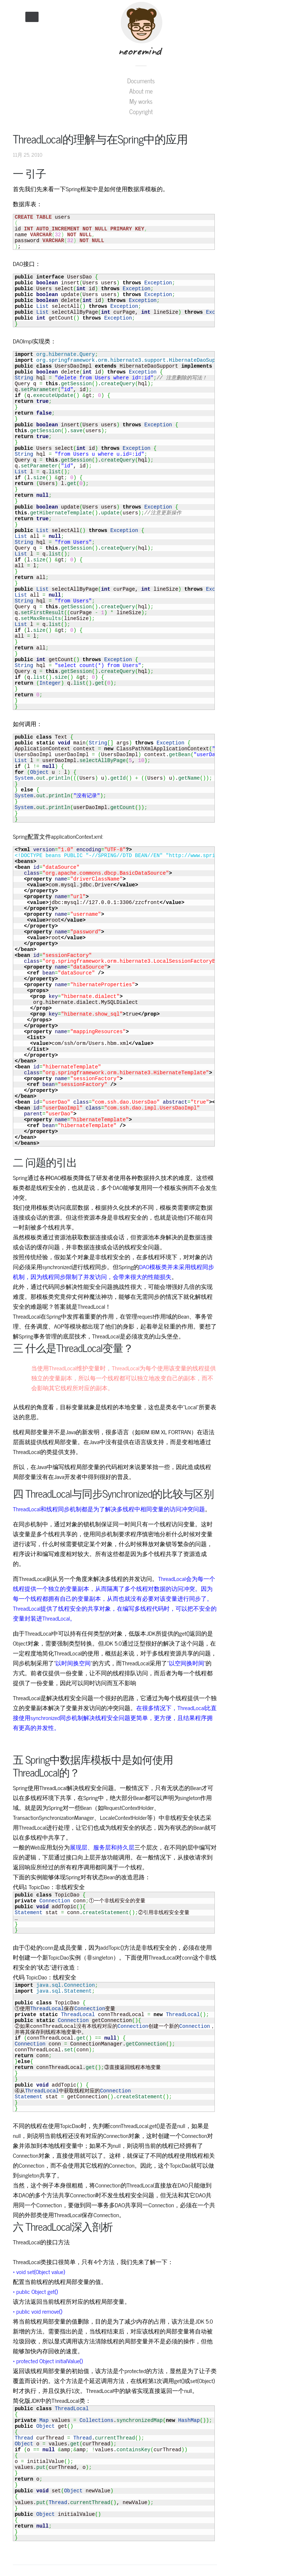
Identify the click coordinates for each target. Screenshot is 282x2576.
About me (141, 91)
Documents (141, 81)
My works (141, 101)
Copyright (141, 111)
